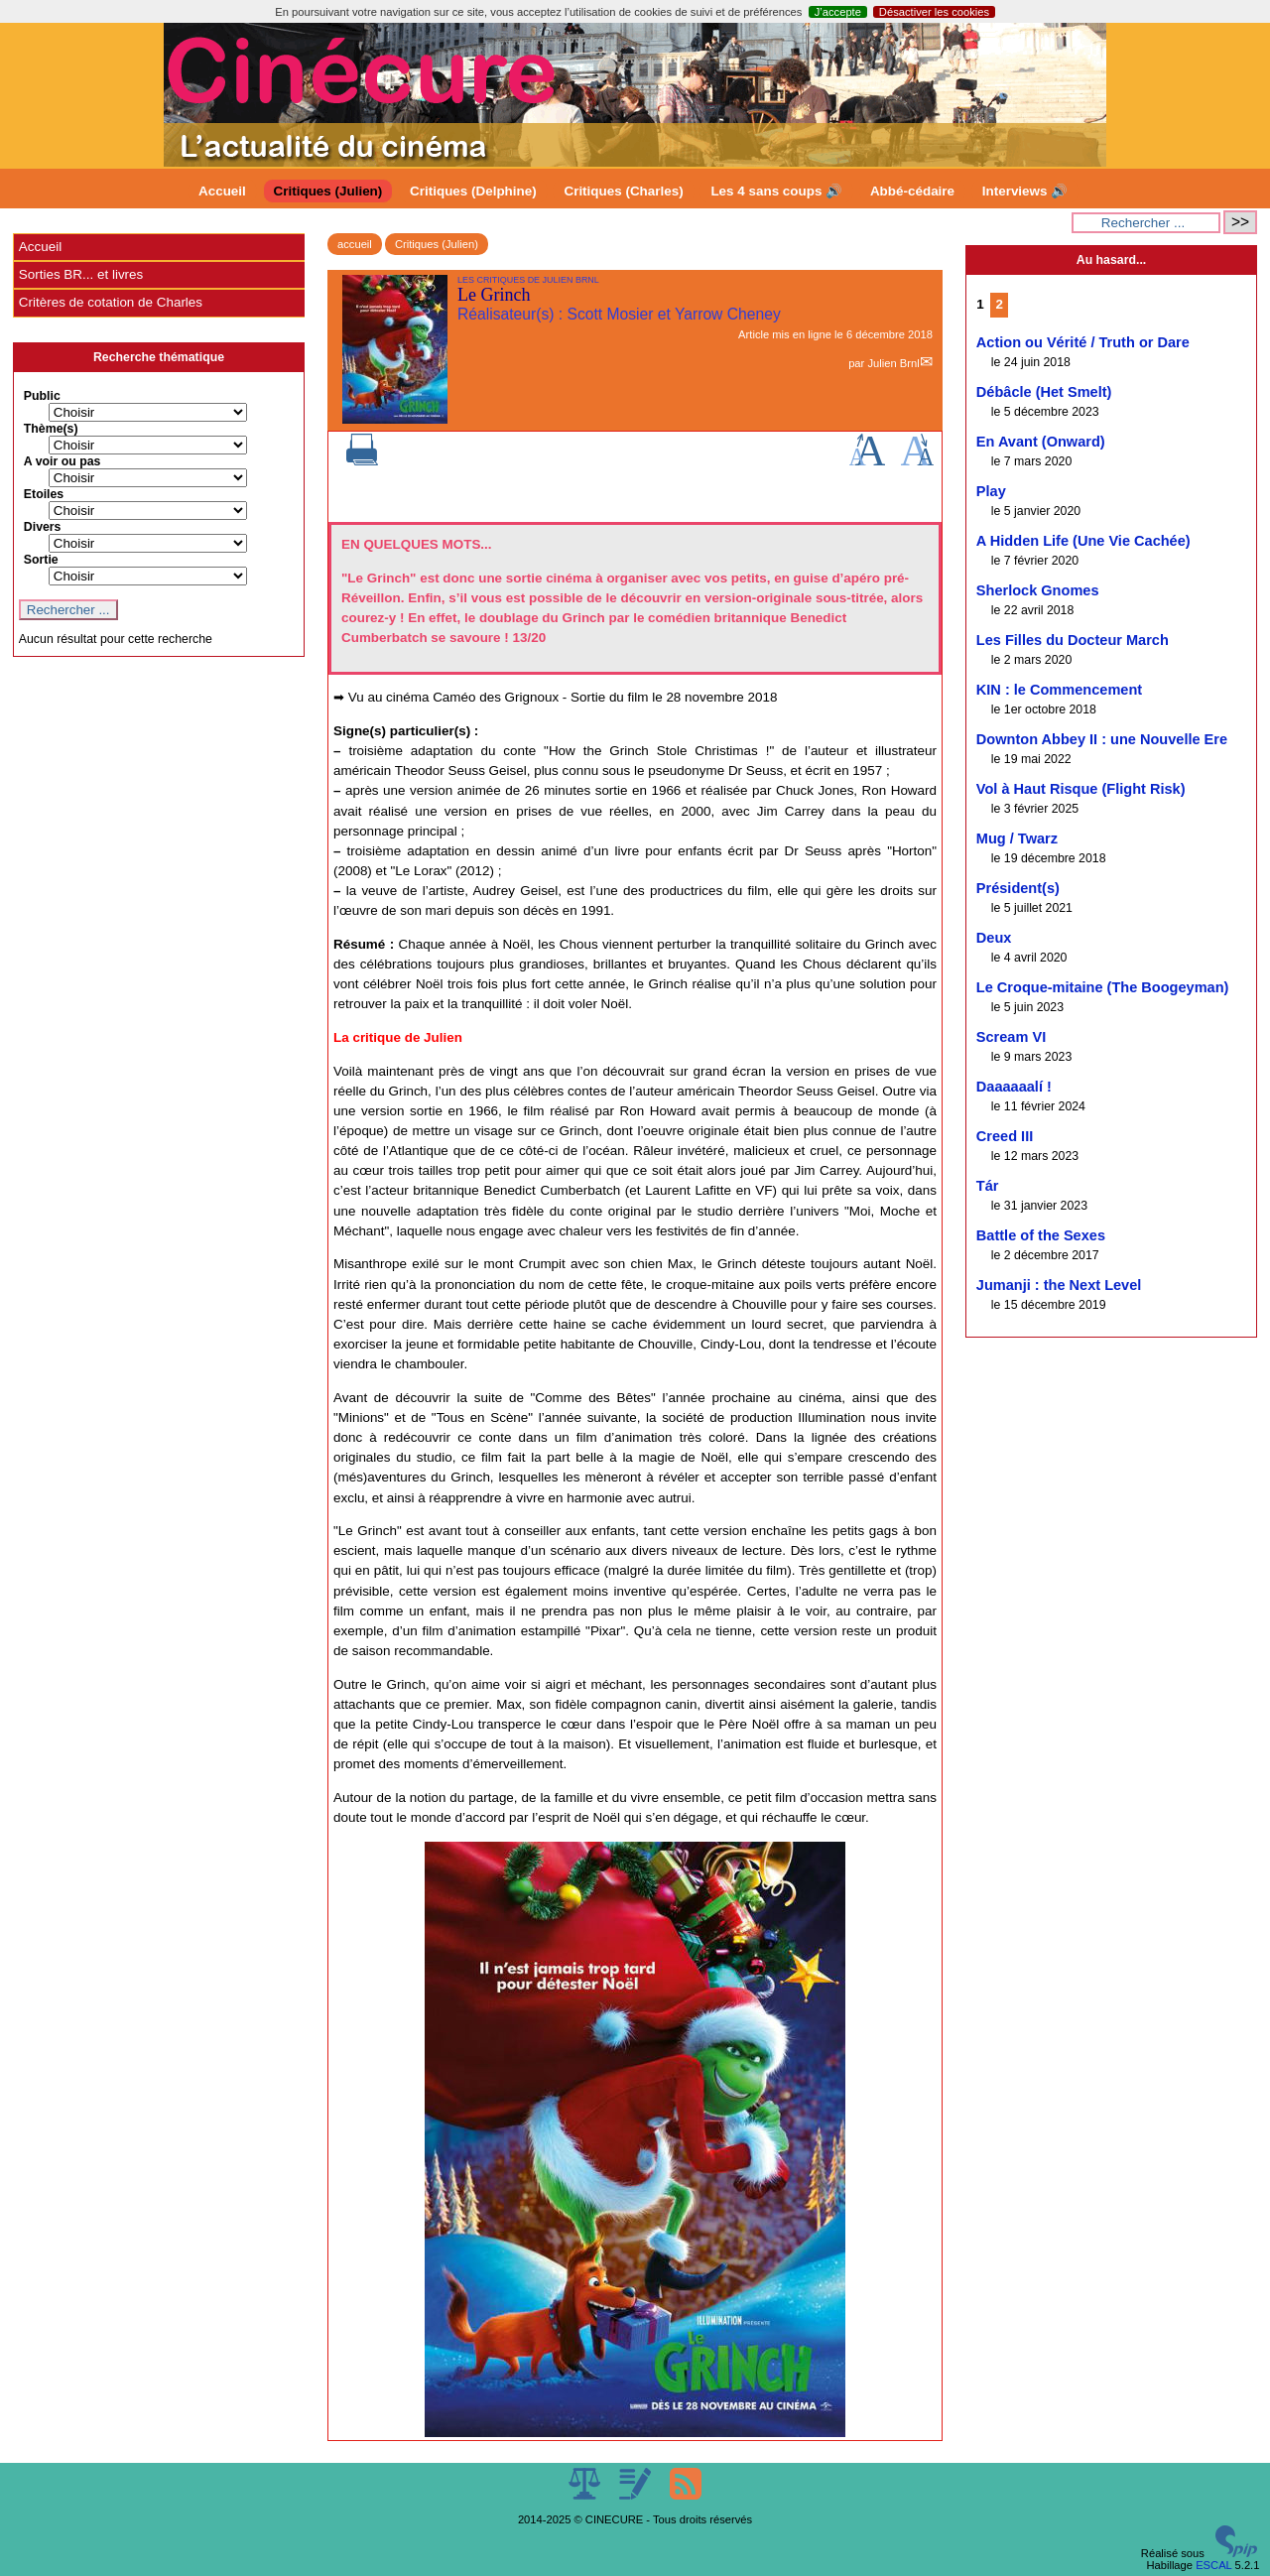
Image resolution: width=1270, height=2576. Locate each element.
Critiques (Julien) (328, 191)
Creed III (1004, 1136)
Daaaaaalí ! (1014, 1087)
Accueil (222, 191)
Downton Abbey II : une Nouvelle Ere (1101, 739)
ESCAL (1213, 2565)
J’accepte (838, 12)
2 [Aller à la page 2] (998, 304)
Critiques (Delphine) (473, 191)
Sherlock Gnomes (1037, 590)
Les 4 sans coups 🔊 (776, 191)
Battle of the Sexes (1040, 1235)
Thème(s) (51, 429)
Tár (987, 1186)
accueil (354, 244)
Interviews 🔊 (1025, 191)
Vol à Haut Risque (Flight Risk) (1081, 789)
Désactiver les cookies (934, 12)
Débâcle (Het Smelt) (1044, 392)
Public (42, 396)
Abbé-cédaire (912, 191)
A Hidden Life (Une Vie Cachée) (1083, 541)
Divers (43, 527)
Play (991, 491)
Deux (994, 938)
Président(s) (1018, 888)
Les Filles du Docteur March (1072, 640)
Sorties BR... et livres (81, 274)
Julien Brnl (893, 363)
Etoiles (44, 494)
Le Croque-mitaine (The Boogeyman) (1102, 987)
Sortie (41, 560)
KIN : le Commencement (1059, 690)
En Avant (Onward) (1040, 442)
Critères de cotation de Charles (110, 302)
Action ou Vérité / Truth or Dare (1083, 342)
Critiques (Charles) (623, 191)
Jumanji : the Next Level (1059, 1285)
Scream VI (1011, 1037)
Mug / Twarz (1017, 838)
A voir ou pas (62, 461)
